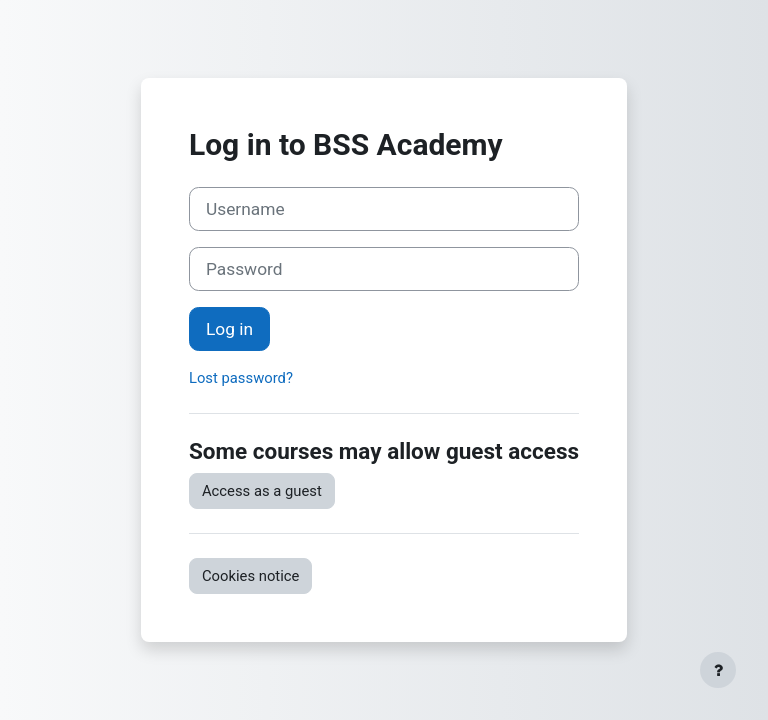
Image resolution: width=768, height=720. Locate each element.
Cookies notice (250, 576)
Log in (229, 329)
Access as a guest (262, 491)
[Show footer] (718, 670)
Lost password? (241, 378)
